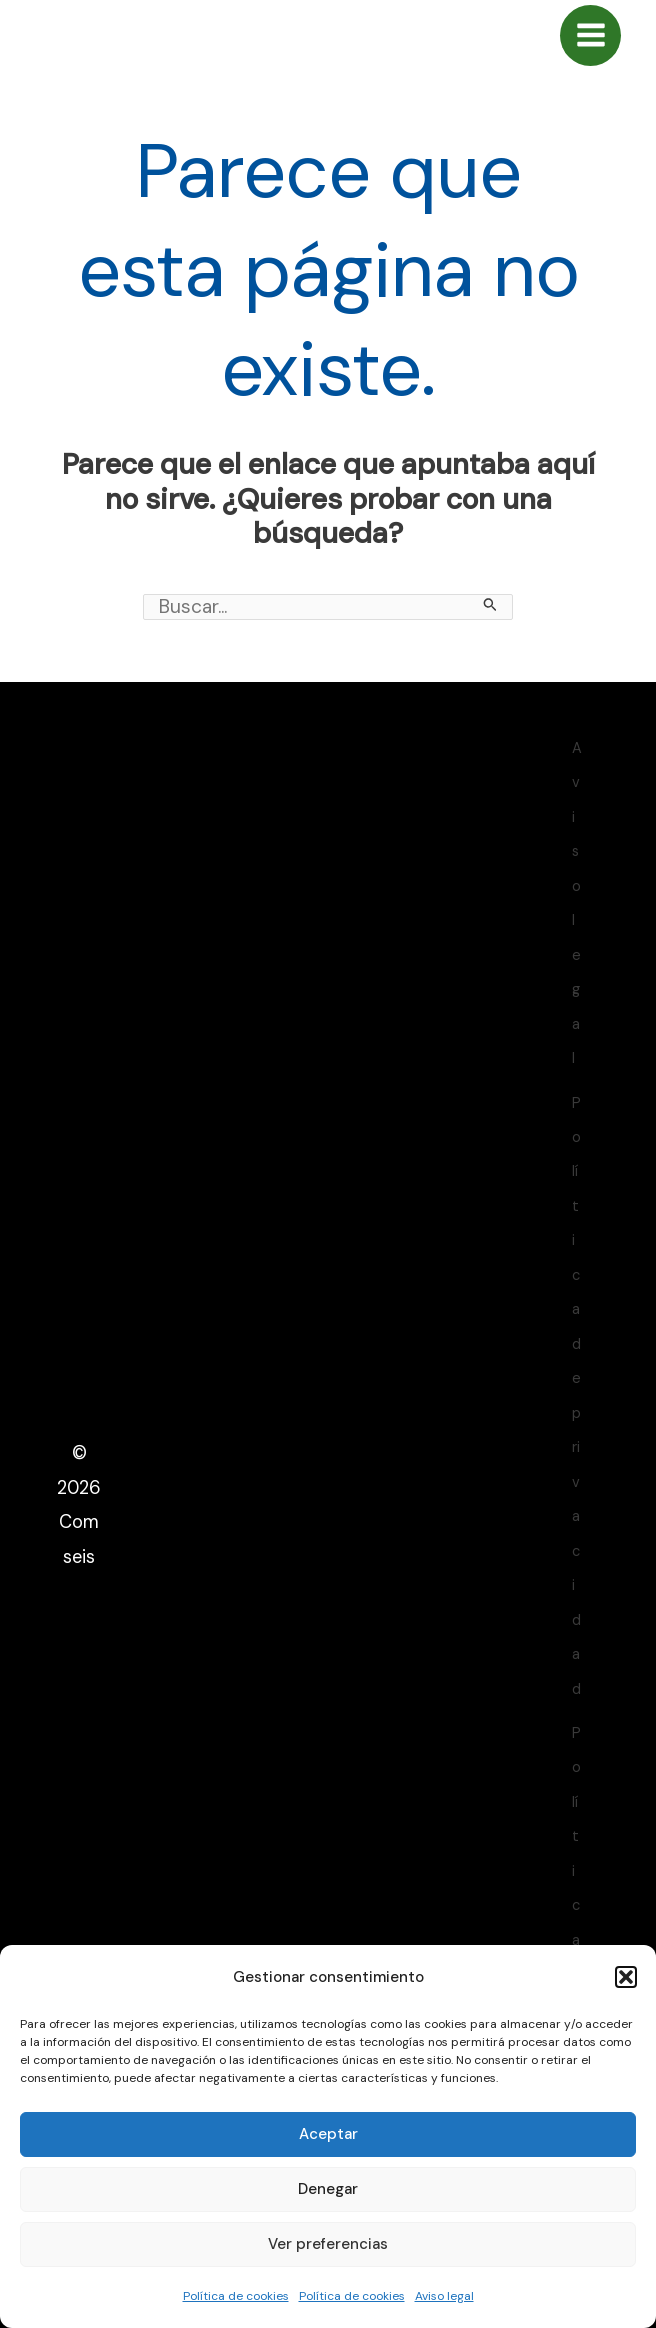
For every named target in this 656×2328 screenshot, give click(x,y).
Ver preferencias (328, 2244)
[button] (626, 1977)
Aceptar (328, 2134)
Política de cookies (236, 2296)
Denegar (328, 2189)
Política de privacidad (576, 1396)
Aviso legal (444, 2296)
